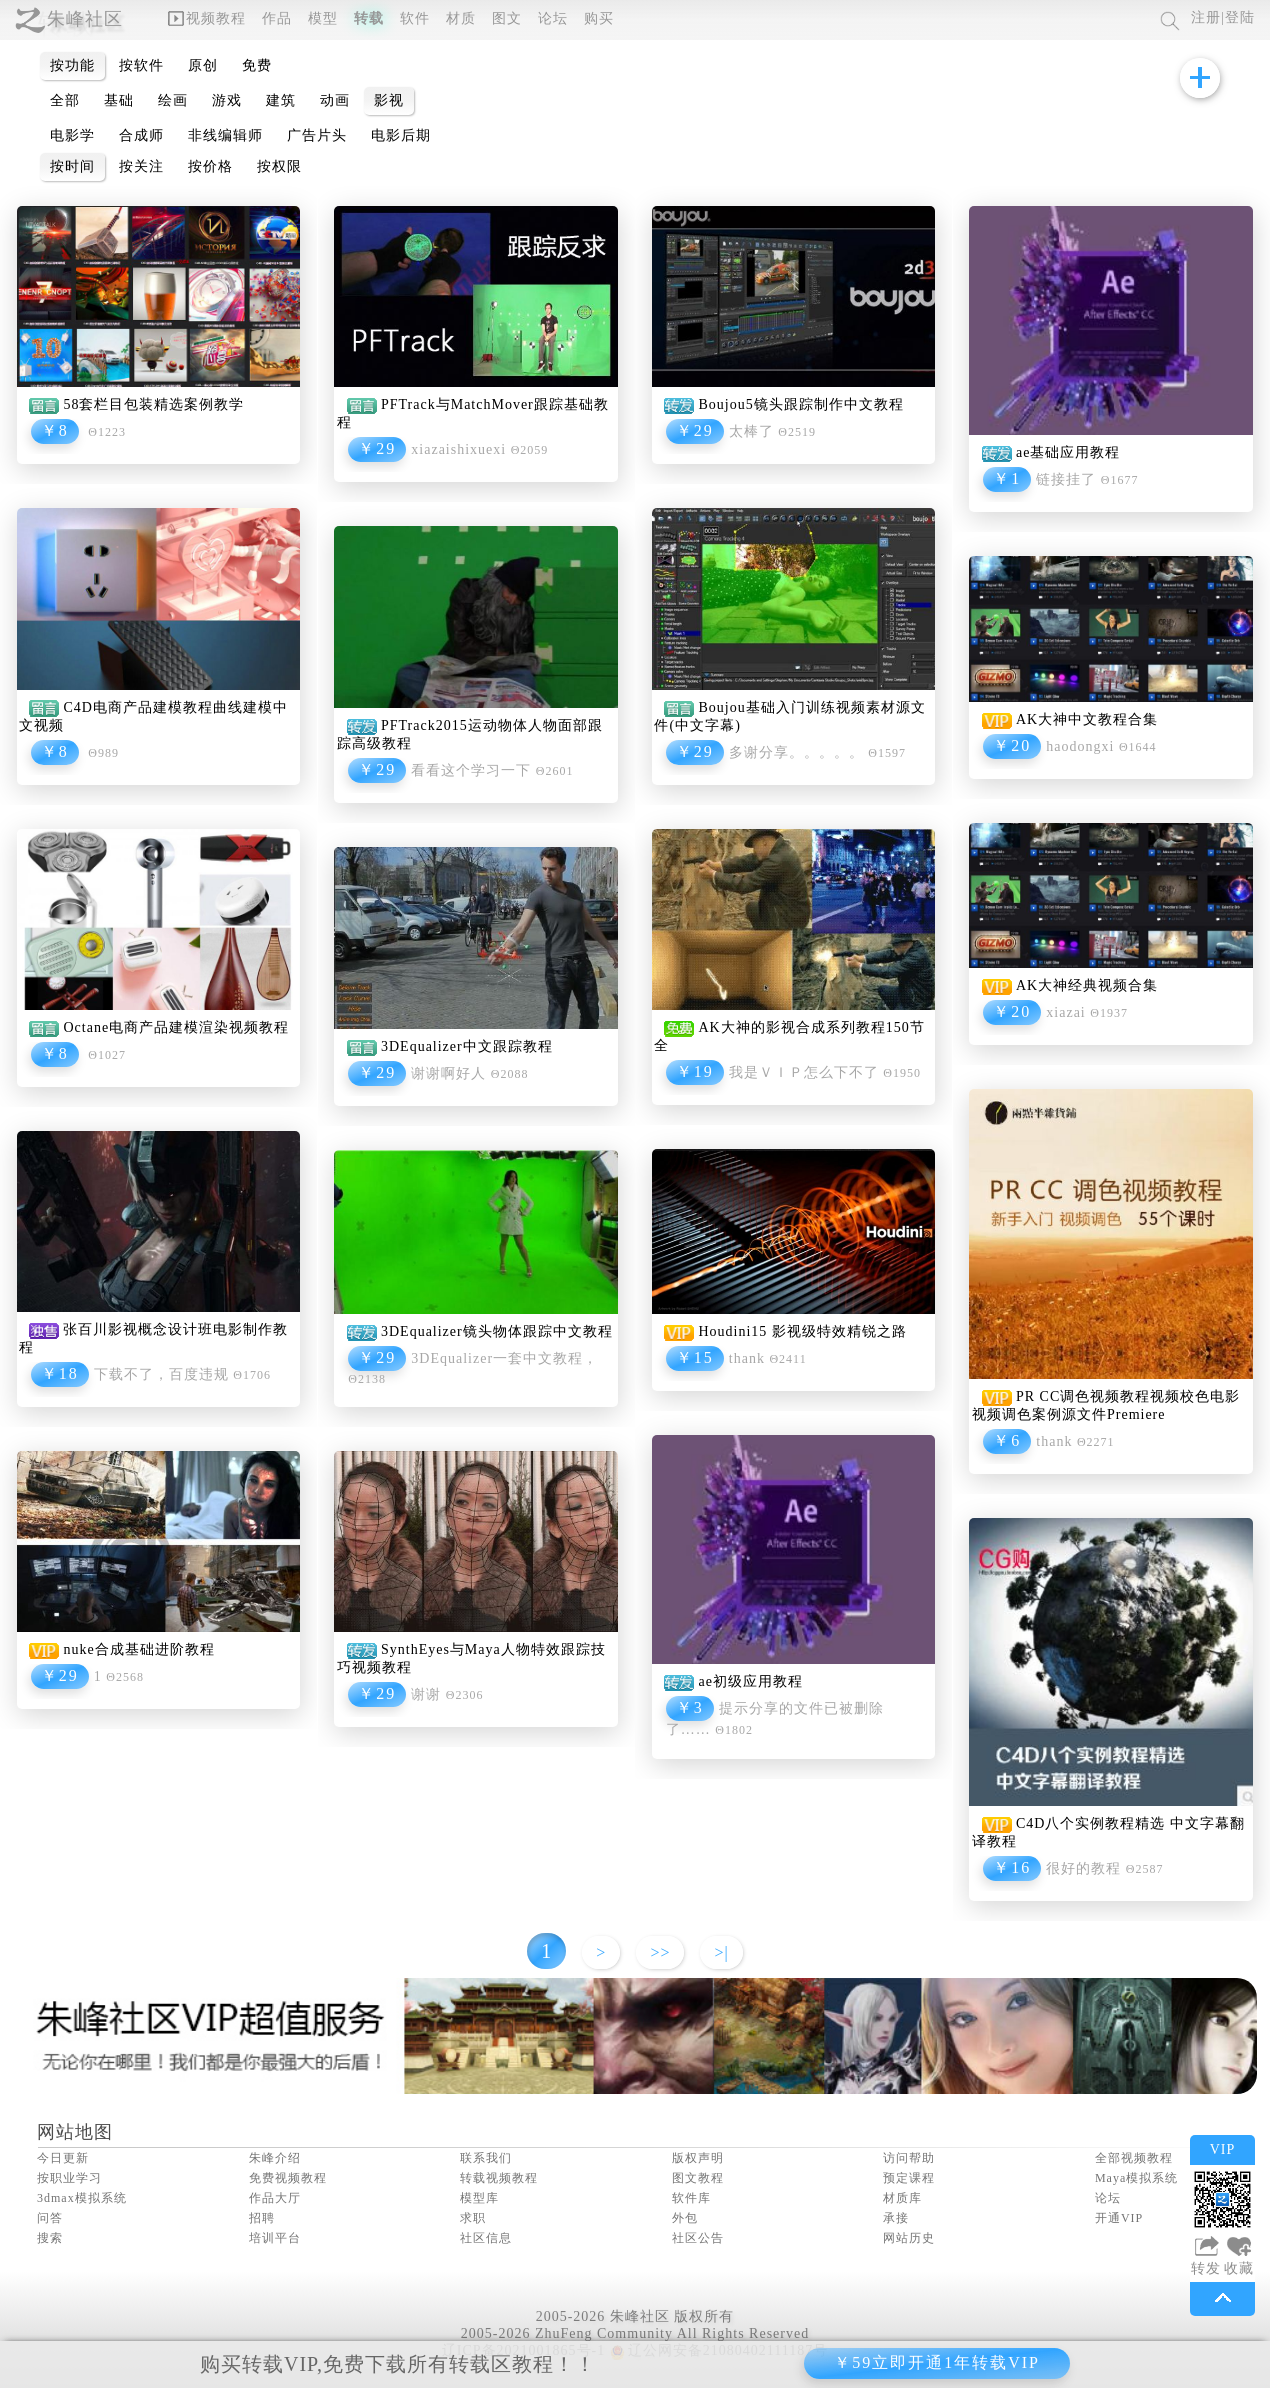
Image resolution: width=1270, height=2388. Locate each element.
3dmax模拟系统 (82, 2198)
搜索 (50, 2238)
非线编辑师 (225, 135)
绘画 (173, 100)
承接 (896, 2218)
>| (721, 1952)
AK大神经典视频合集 (1087, 985)
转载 (369, 18)
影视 (389, 100)
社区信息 (486, 2238)
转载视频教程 (499, 2178)
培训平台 (275, 2238)
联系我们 (486, 2158)
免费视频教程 (288, 2178)
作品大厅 (275, 2198)
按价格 (210, 166)
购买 (599, 18)
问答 (50, 2218)
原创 (203, 65)
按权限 (279, 166)
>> (660, 1952)
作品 (277, 18)
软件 (415, 18)
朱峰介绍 (275, 2158)
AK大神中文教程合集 (1087, 719)
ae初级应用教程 (750, 1681)
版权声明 (698, 2158)
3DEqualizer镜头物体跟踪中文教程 (497, 1331)
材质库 (902, 2198)
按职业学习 (69, 2178)
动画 (335, 100)
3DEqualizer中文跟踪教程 (467, 1046)
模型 (323, 18)
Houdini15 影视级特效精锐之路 (802, 1331)
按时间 (72, 166)
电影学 (72, 135)
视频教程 (207, 18)
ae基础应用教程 (1068, 452)
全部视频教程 (1134, 2158)
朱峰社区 (85, 19)
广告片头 (317, 135)
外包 (685, 2218)
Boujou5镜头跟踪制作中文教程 (800, 404)
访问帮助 (909, 2158)
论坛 (553, 18)
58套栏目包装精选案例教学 (153, 404)
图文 (507, 18)
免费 (257, 65)
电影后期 (401, 135)
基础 (119, 100)
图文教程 (698, 2178)
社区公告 (698, 2238)
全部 (65, 100)
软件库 (691, 2198)
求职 (473, 2218)
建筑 (281, 100)
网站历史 (909, 2238)
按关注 (141, 166)
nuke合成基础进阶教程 (138, 1649)
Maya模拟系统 (1136, 2178)
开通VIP (1119, 2218)
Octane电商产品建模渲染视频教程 (176, 1027)
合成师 (141, 135)
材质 (461, 18)
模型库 (479, 2198)
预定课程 (909, 2178)
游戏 (227, 100)
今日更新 (63, 2158)
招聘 (262, 2218)
